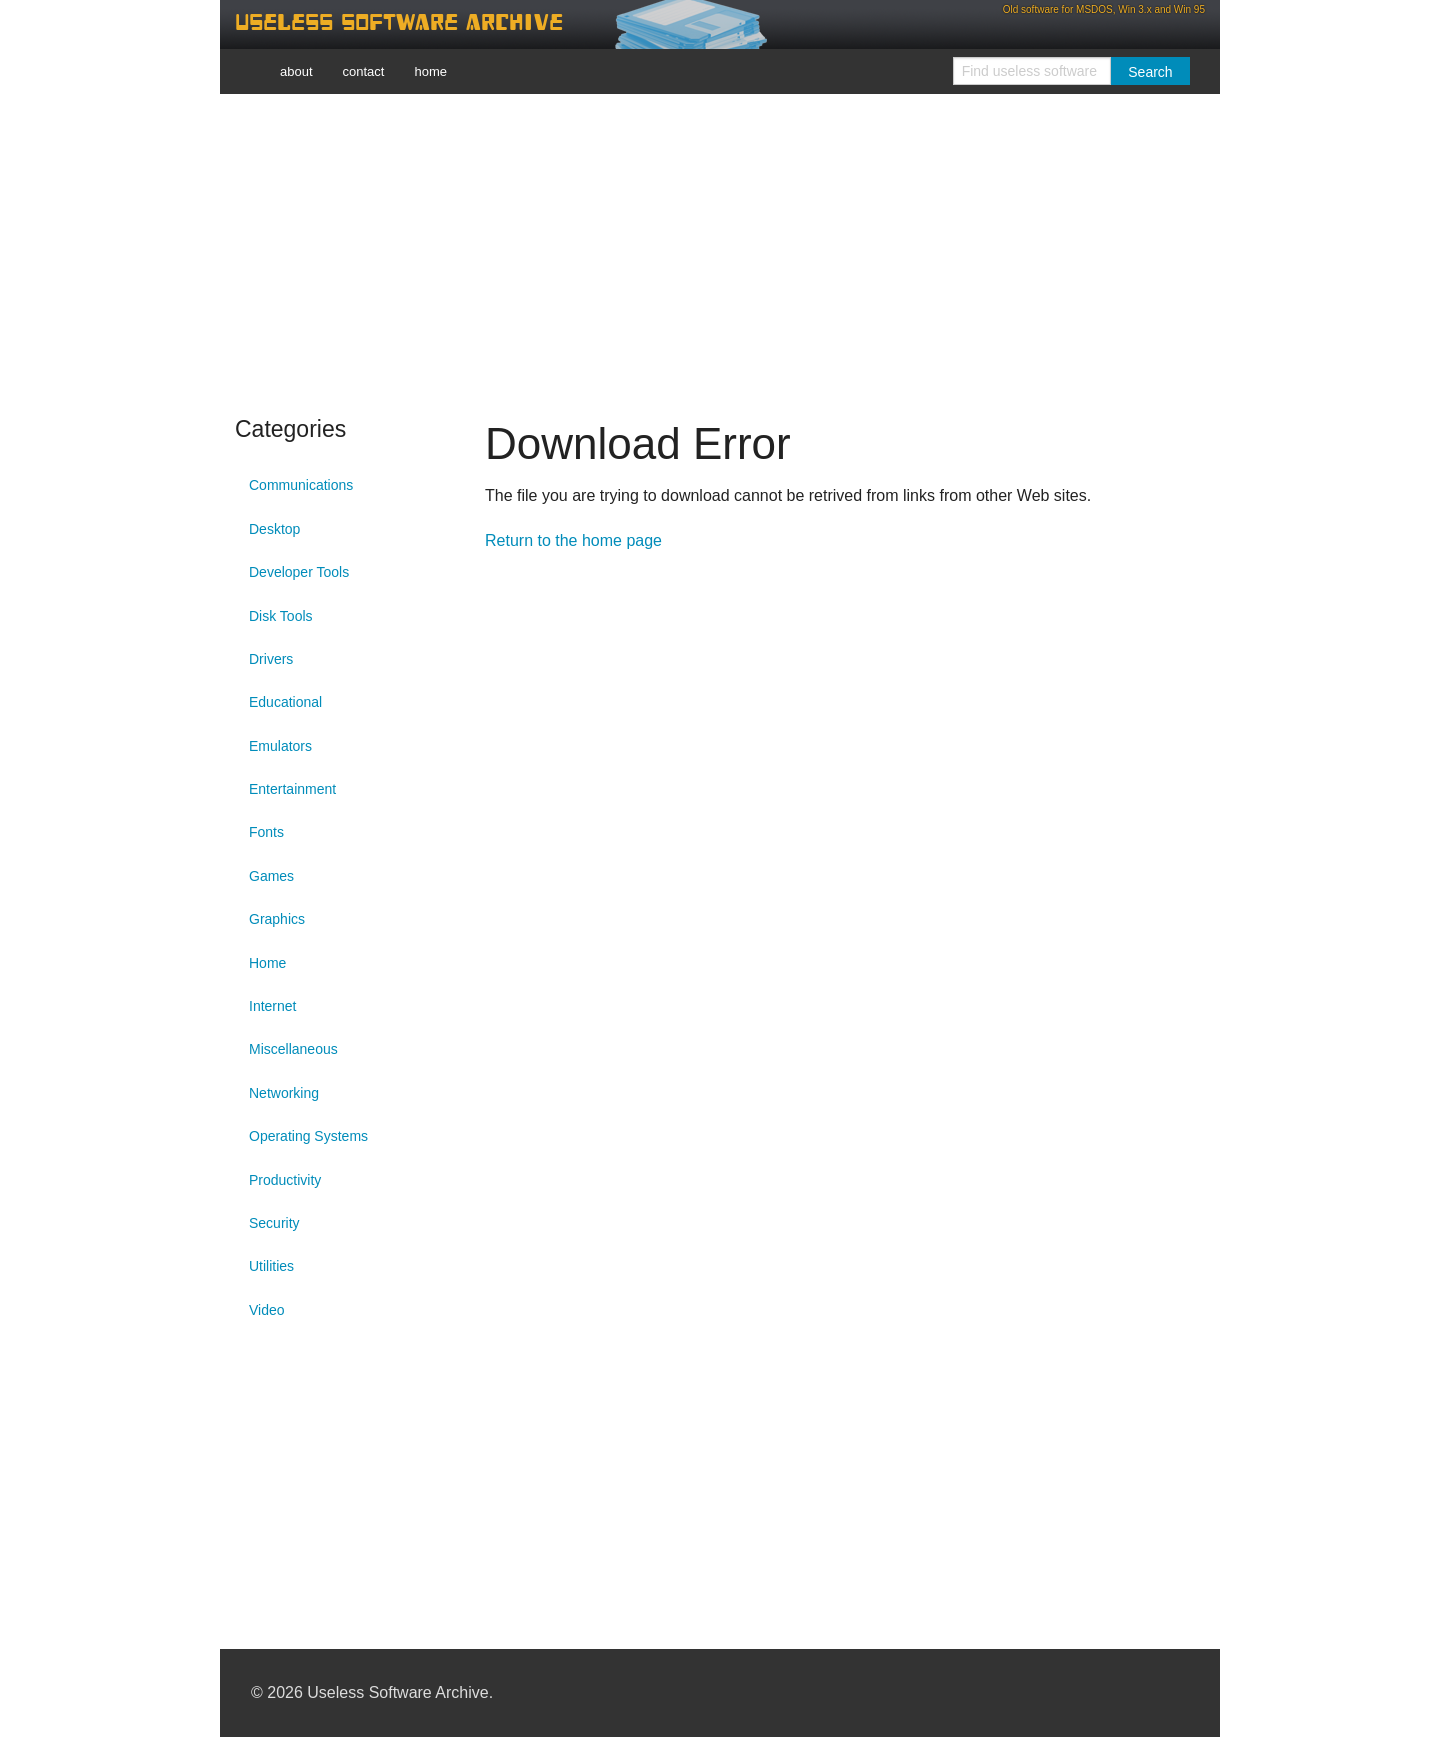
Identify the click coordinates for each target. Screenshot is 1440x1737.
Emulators (280, 746)
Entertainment (292, 789)
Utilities (271, 1266)
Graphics (277, 919)
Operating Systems (308, 1136)
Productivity (285, 1180)
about (296, 71)
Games (271, 876)
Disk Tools (281, 616)
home (430, 71)
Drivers (271, 659)
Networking (284, 1093)
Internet (272, 1006)
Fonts (266, 832)
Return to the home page (573, 540)
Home (267, 963)
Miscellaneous (293, 1049)
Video (267, 1310)
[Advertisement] (720, 250)
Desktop (274, 529)
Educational (285, 702)
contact (364, 71)
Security (274, 1223)
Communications (301, 485)
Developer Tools (299, 572)
